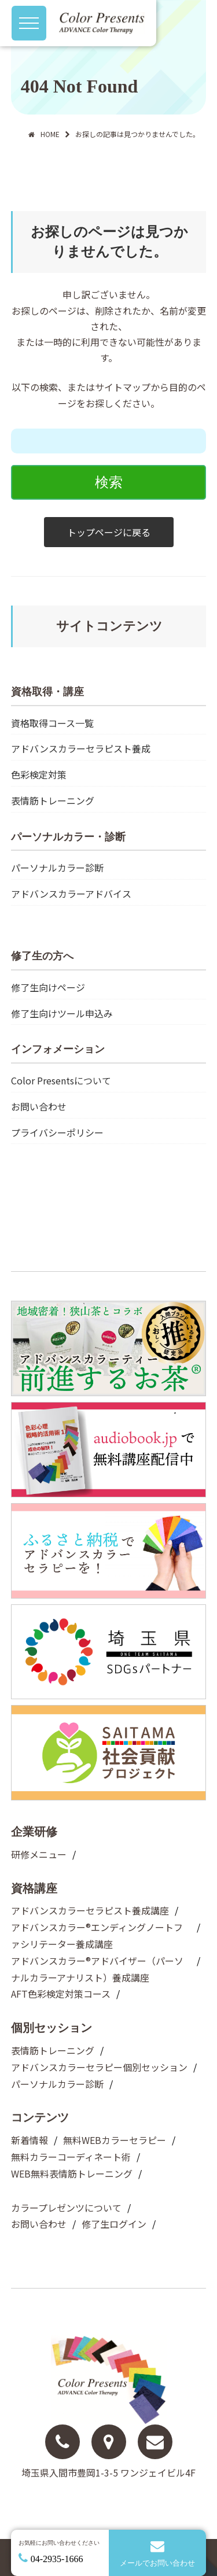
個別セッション (51, 2027)
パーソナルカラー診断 (57, 867)
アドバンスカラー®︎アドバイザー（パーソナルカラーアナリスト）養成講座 (97, 1969)
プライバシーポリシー (57, 1132)
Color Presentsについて (61, 1080)
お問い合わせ (39, 1106)
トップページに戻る (108, 532)
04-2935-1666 (57, 2559)
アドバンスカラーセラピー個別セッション (99, 2067)
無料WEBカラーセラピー (114, 2140)
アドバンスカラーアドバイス (71, 894)
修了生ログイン (114, 2224)
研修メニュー (39, 1854)
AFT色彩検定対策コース (61, 1994)
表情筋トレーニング (52, 800)
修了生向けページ (48, 987)
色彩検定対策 (39, 774)
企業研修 (34, 1831)
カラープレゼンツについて (66, 2208)
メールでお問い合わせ (158, 2553)
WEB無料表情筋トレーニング (72, 2173)
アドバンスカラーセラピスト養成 (80, 748)
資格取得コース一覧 (52, 723)
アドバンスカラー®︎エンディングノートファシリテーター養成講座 (97, 1935)
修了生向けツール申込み (62, 1013)
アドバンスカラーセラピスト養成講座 (90, 1910)
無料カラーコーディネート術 (71, 2157)
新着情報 (29, 2140)
